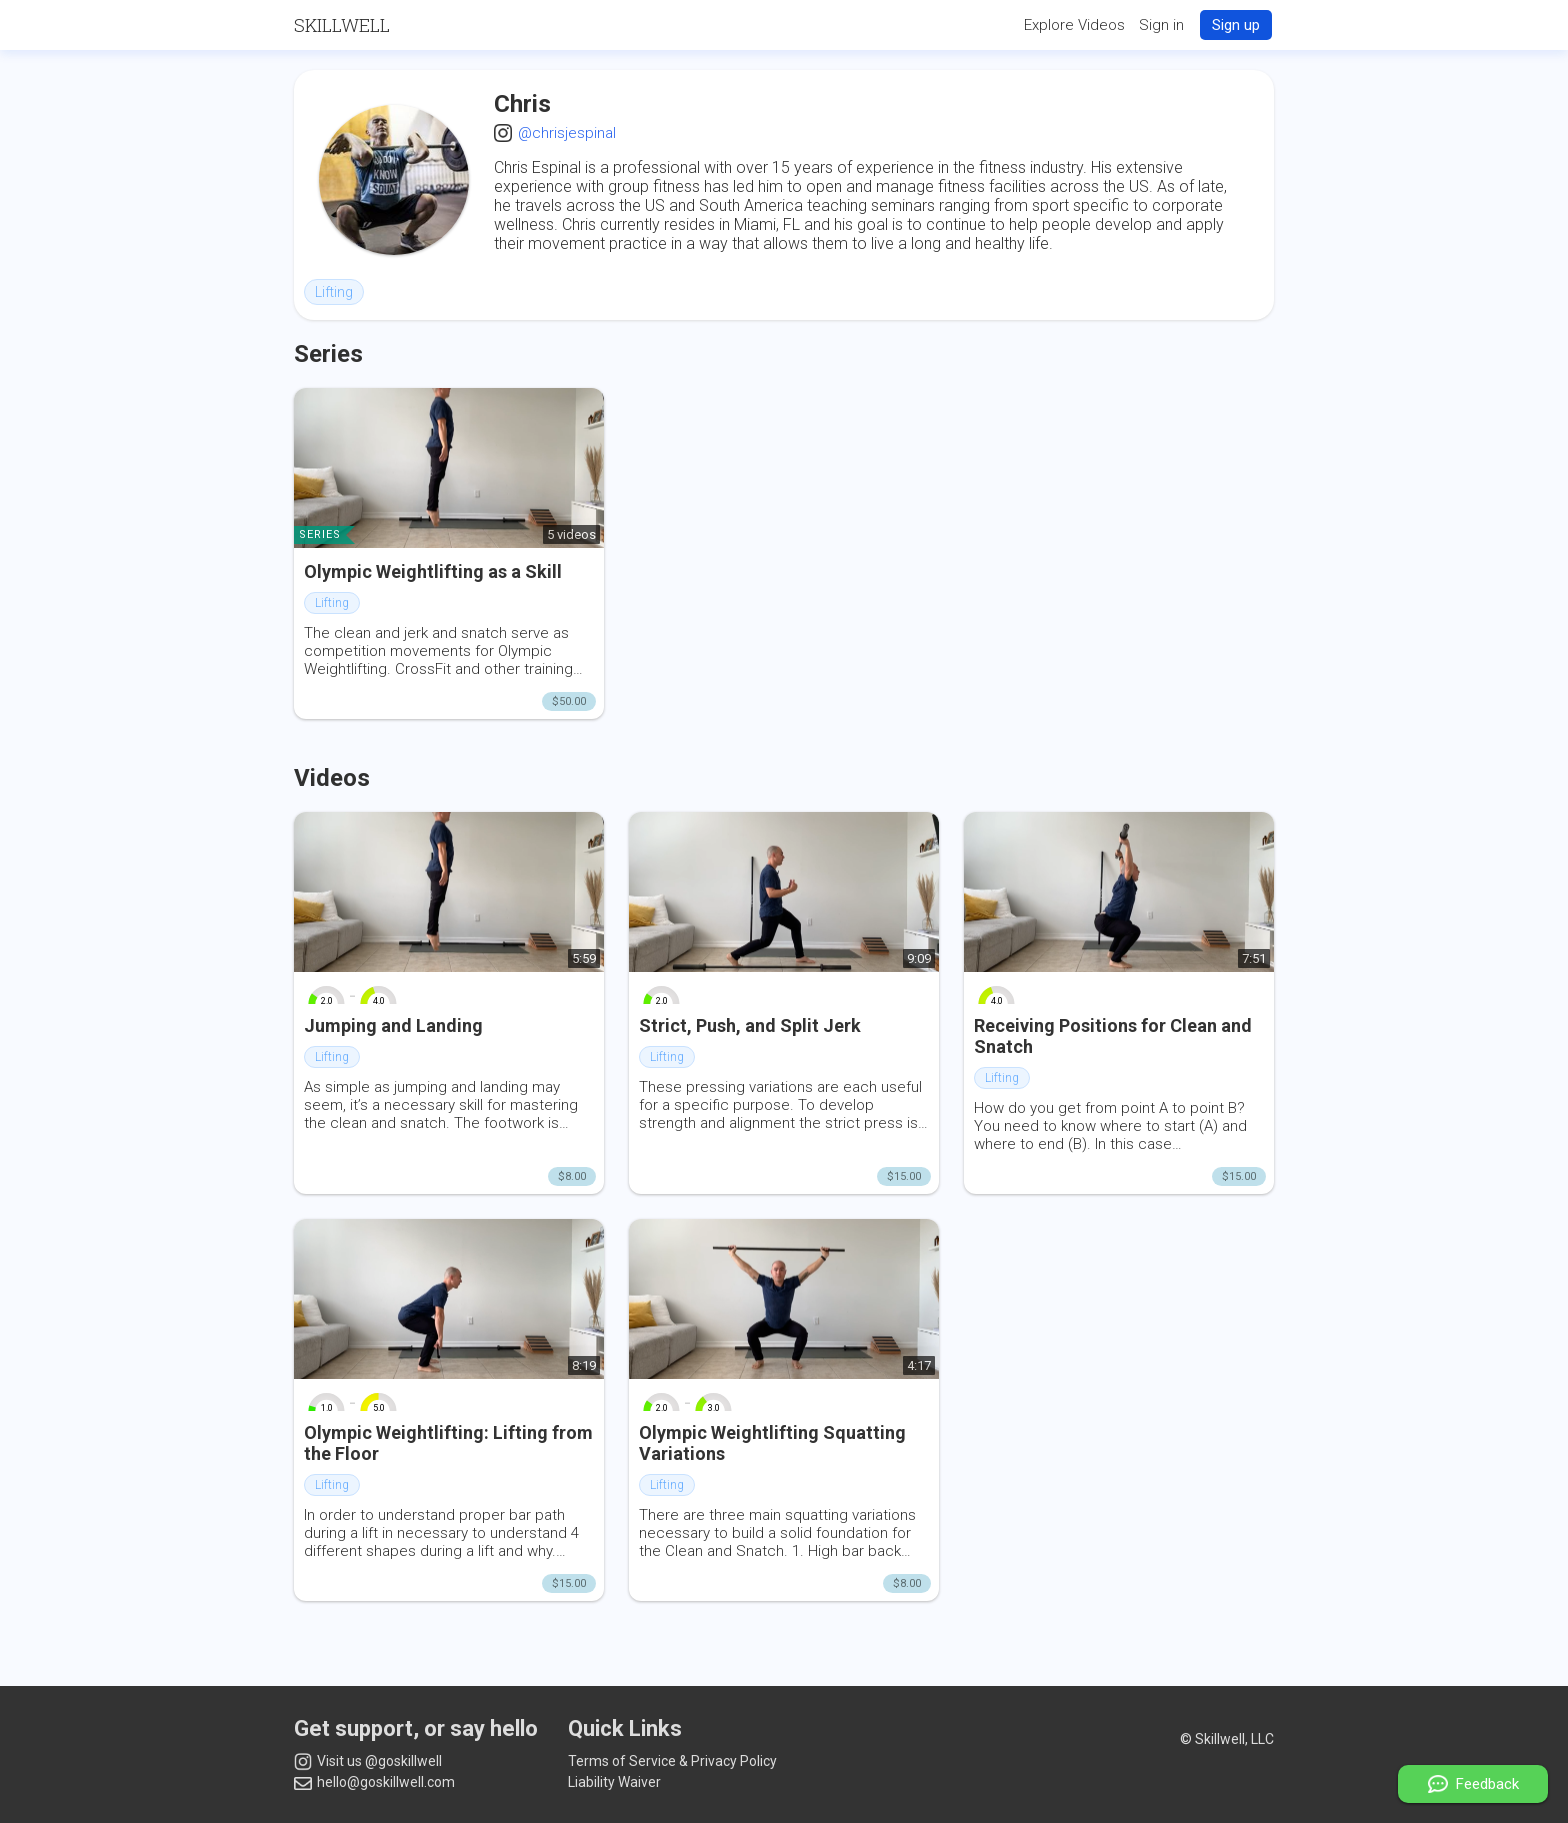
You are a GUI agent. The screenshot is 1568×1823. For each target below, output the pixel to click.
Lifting (334, 292)
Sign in (1161, 25)
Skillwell (342, 25)
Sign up (1236, 25)
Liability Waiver (614, 1782)
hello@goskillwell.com (374, 1782)
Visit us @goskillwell (368, 1762)
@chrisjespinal (567, 133)
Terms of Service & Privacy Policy (672, 1761)
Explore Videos (1074, 25)
